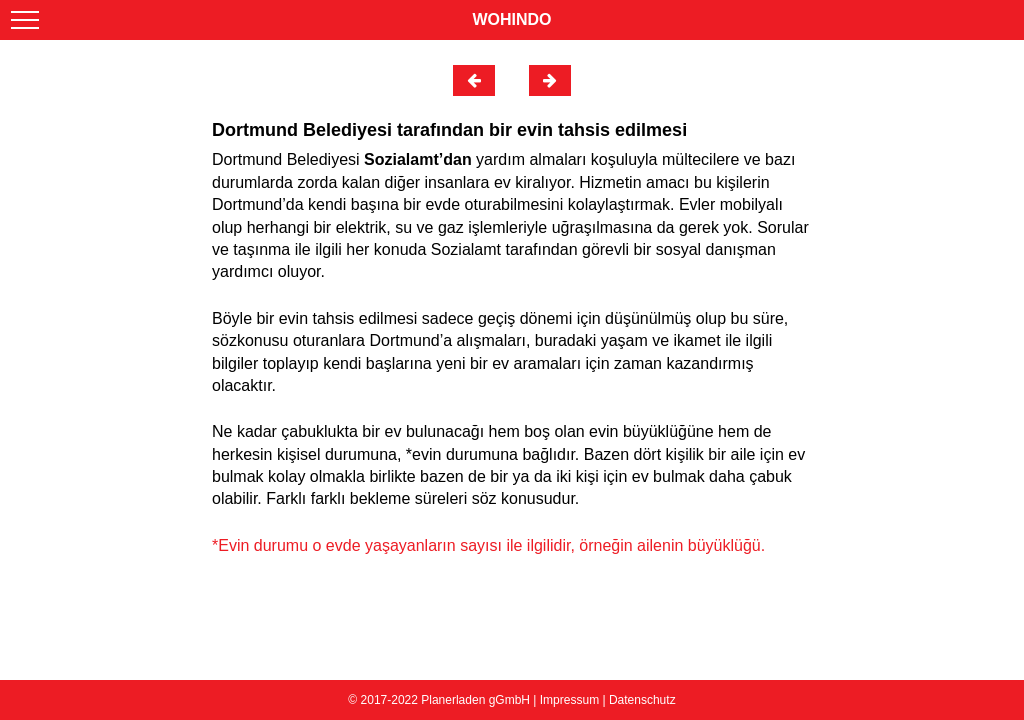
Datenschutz (642, 700)
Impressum (569, 700)
